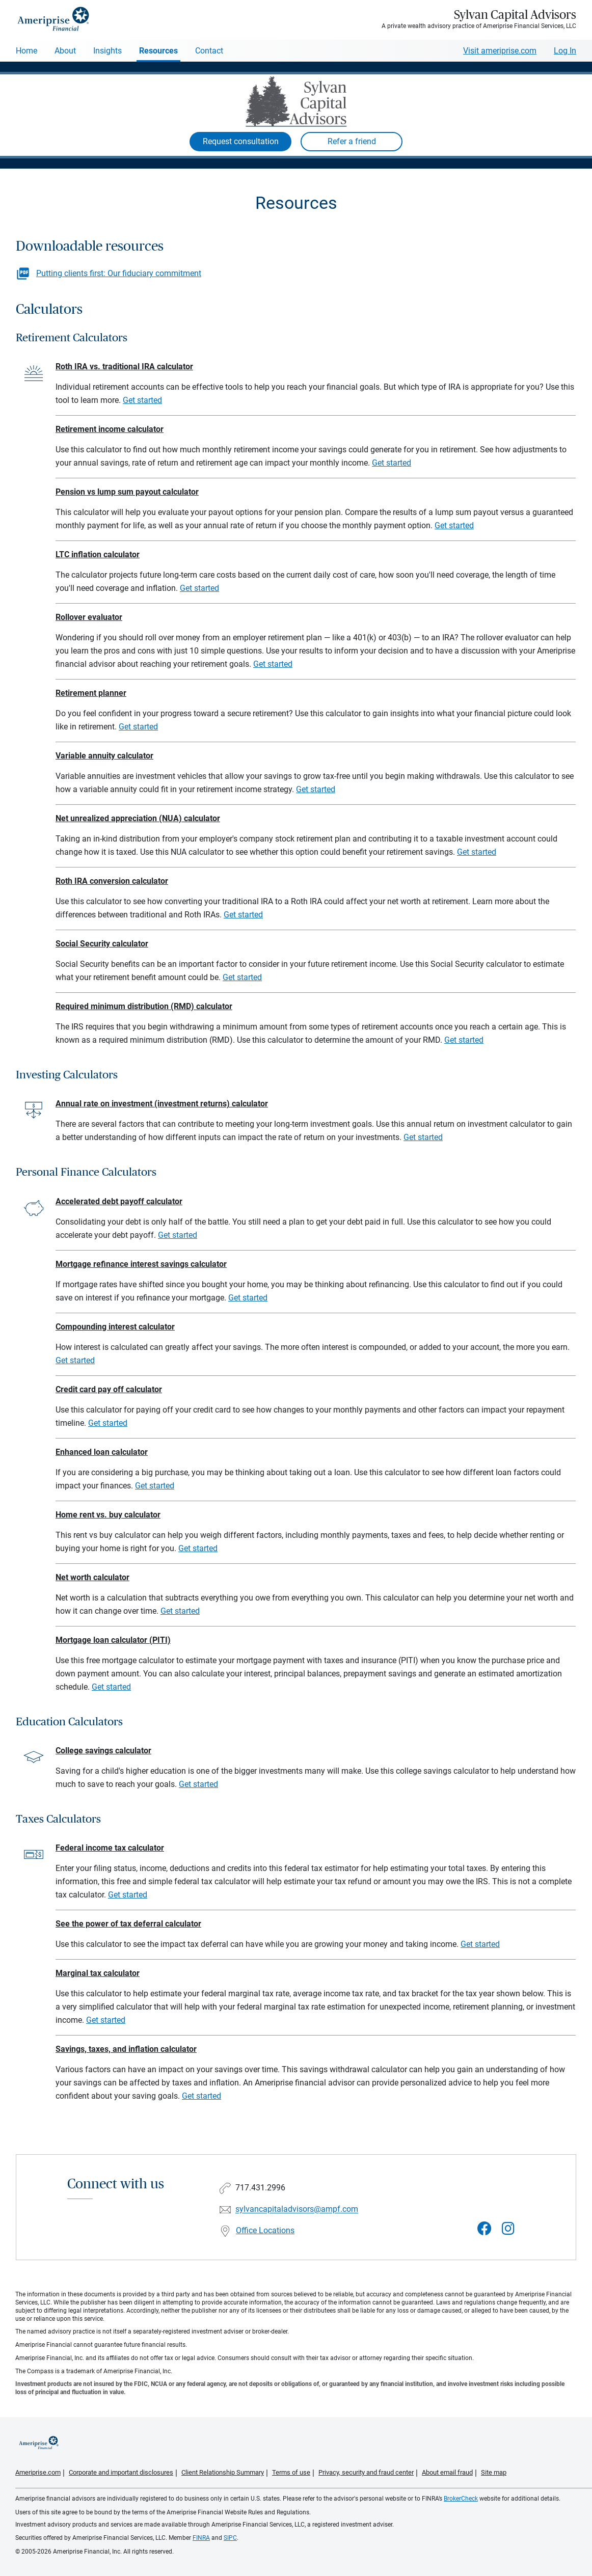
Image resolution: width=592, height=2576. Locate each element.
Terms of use (291, 2472)
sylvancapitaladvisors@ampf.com (296, 2209)
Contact (209, 51)
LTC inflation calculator (98, 554)
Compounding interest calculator (115, 1327)
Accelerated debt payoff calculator (119, 1201)
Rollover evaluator (89, 617)
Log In (565, 51)
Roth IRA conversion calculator (112, 881)
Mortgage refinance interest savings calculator (141, 1264)
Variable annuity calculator (104, 756)
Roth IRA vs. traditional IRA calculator (124, 366)
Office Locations (265, 2230)
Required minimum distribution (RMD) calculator (144, 1006)
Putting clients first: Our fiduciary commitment (118, 273)
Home (26, 51)
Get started (142, 400)
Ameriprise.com (38, 2472)
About (65, 51)
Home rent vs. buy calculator (108, 1515)
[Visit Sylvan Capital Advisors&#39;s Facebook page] (484, 2228)
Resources (158, 51)
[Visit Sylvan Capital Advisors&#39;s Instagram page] (508, 2228)
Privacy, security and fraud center (366, 2472)
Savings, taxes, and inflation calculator (126, 2049)
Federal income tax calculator (110, 1848)
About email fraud (447, 2472)
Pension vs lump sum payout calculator (127, 492)
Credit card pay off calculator (109, 1389)
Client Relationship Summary (222, 2472)
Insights (107, 51)
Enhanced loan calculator (102, 1452)
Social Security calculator (102, 943)
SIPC (230, 2537)
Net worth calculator (92, 1577)
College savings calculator (103, 1750)
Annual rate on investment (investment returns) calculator (162, 1103)
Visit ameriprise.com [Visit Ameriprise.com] (499, 51)
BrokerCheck (461, 2498)
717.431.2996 (260, 2188)
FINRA (201, 2537)
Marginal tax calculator (98, 1973)
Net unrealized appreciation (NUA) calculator (138, 818)
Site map (493, 2472)
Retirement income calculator (110, 429)
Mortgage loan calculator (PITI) (113, 1640)
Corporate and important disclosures (121, 2472)
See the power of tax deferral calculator (128, 1924)
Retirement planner (91, 693)
